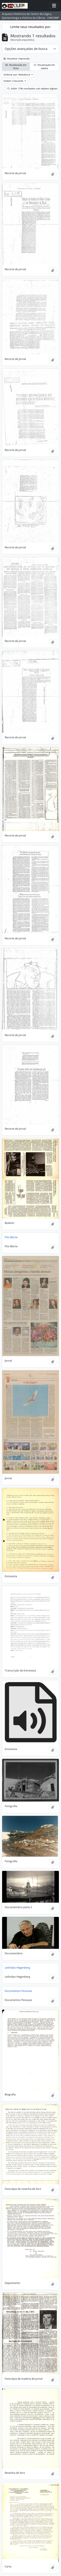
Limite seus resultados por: (30, 27)
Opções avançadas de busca (26, 48)
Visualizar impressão (16, 58)
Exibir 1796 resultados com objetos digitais (32, 88)
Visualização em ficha (15, 66)
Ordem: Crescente (13, 80)
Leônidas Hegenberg (17, 1967)
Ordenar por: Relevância (17, 74)
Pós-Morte (11, 1237)
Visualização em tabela (44, 66)
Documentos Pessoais (18, 1991)
